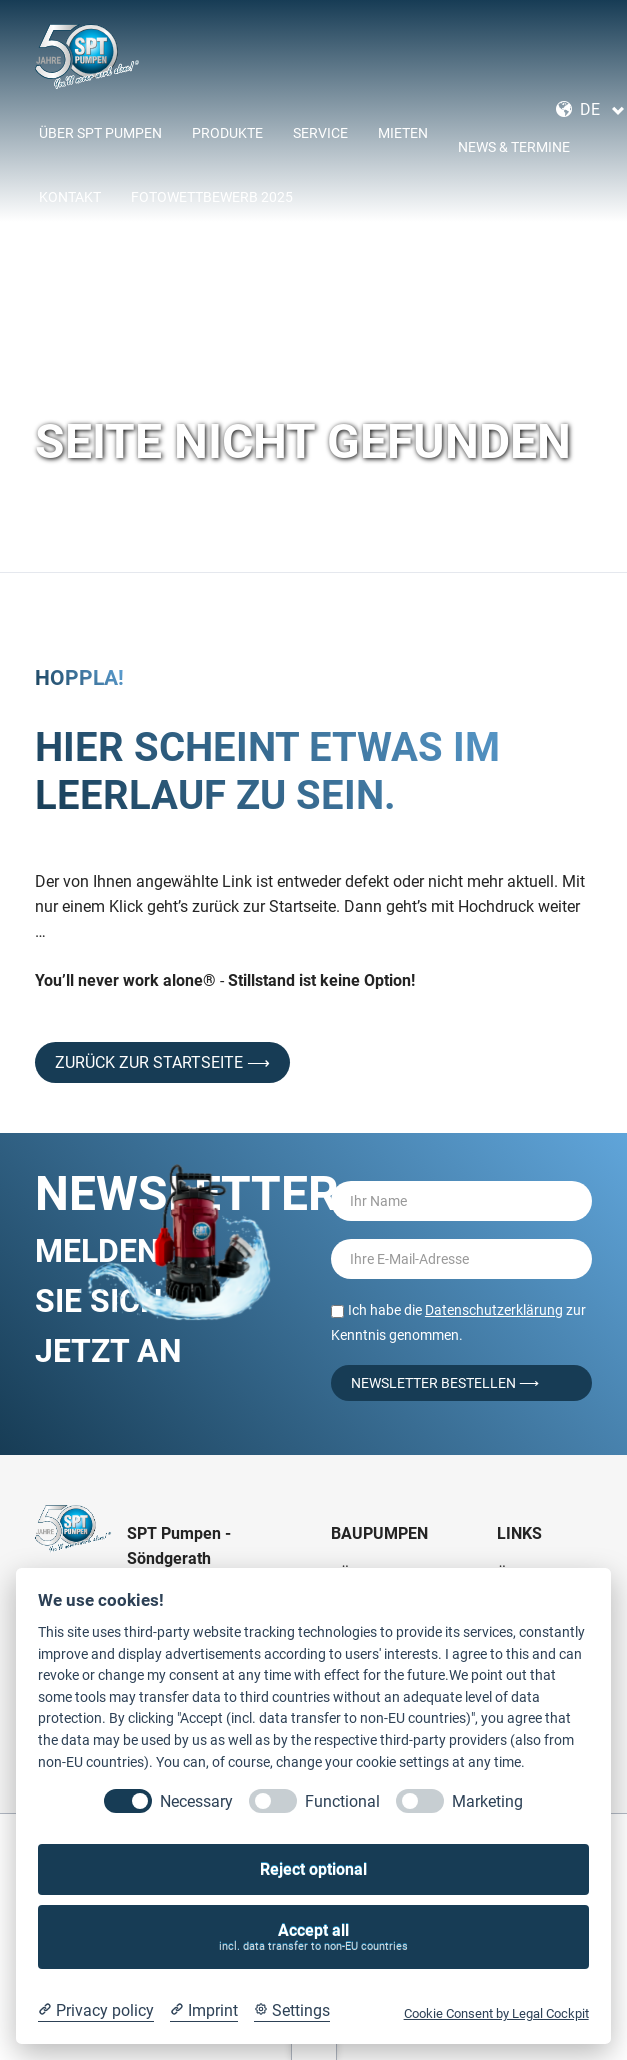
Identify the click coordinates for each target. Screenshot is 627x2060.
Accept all (314, 1937)
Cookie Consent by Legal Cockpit (496, 2013)
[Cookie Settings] (292, 2011)
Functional (342, 1801)
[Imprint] (204, 2011)
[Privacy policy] (96, 2011)
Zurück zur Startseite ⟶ (162, 1062)
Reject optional (313, 1869)
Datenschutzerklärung (494, 1310)
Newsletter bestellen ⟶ (445, 1383)
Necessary (196, 1801)
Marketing (487, 1801)
